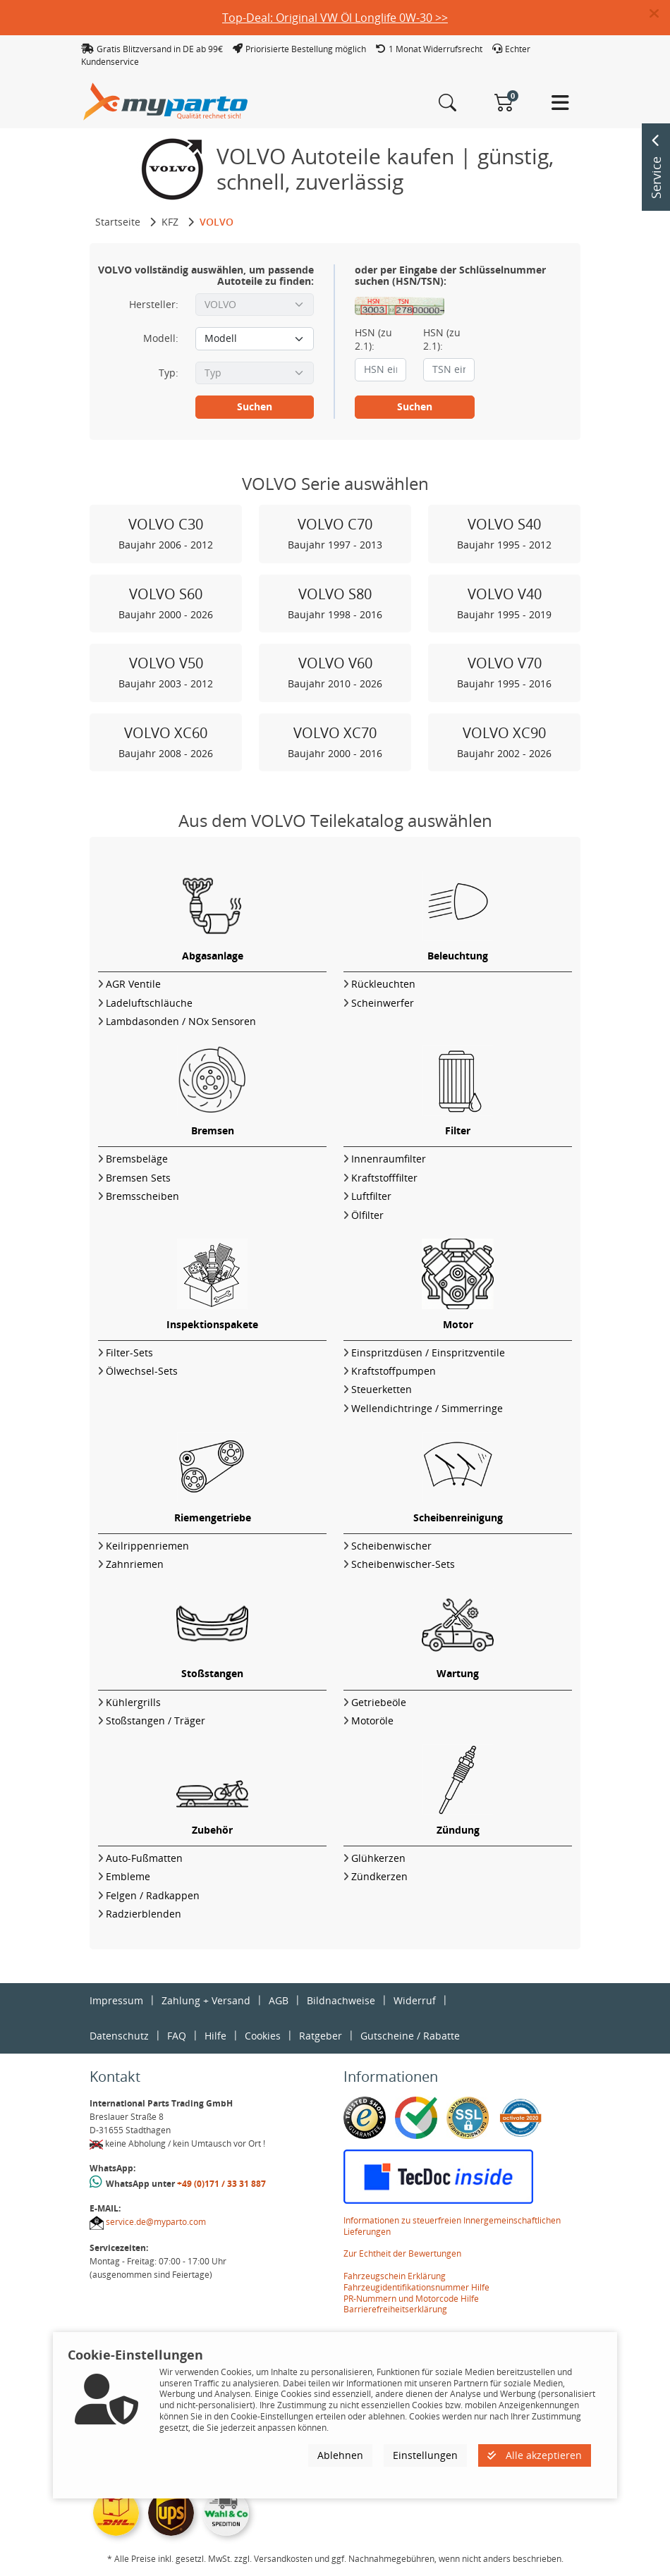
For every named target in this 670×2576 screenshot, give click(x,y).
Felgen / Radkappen (153, 1895)
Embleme (128, 1876)
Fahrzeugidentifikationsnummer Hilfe (416, 2287)
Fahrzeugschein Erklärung (394, 2276)
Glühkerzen (378, 1858)
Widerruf (415, 2000)
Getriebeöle (378, 1702)
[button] (660, 14)
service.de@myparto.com (156, 2222)
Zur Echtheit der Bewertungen (402, 2253)
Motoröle (372, 1720)
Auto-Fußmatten (144, 1858)
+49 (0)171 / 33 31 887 (221, 2184)
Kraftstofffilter (384, 1177)
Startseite (117, 221)
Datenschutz (119, 2035)
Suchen (254, 406)
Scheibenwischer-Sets (403, 1564)
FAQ (176, 2035)
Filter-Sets (129, 1352)
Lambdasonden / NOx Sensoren (181, 1021)
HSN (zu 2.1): (373, 339)
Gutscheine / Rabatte (410, 2035)
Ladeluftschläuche (149, 1003)
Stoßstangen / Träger (155, 1720)
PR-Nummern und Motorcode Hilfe (411, 2299)
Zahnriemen (135, 1564)
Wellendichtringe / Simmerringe (427, 1408)
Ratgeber (320, 2035)
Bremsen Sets (138, 1177)
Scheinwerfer (382, 1003)
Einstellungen (425, 2455)
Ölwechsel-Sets (142, 1371)
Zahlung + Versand (206, 2000)
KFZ (170, 221)
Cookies (263, 2035)
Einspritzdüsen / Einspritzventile (428, 1352)
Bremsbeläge (137, 1158)
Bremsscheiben (142, 1196)
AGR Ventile (133, 983)
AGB (278, 2000)
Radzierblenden (143, 1913)
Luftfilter (371, 1196)
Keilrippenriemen (147, 1545)
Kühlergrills (133, 1702)
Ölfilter (367, 1215)
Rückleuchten (383, 983)
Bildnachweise (341, 2000)
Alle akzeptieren (534, 2455)
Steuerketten (381, 1389)
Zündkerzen (379, 1876)
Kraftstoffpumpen (393, 1371)
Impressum (116, 2000)
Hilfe (215, 2035)
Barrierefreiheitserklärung (395, 2309)
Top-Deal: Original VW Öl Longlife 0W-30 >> (335, 17)
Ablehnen (340, 2455)
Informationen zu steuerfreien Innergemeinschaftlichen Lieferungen (452, 2226)
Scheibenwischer (391, 1545)
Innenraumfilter (388, 1158)
